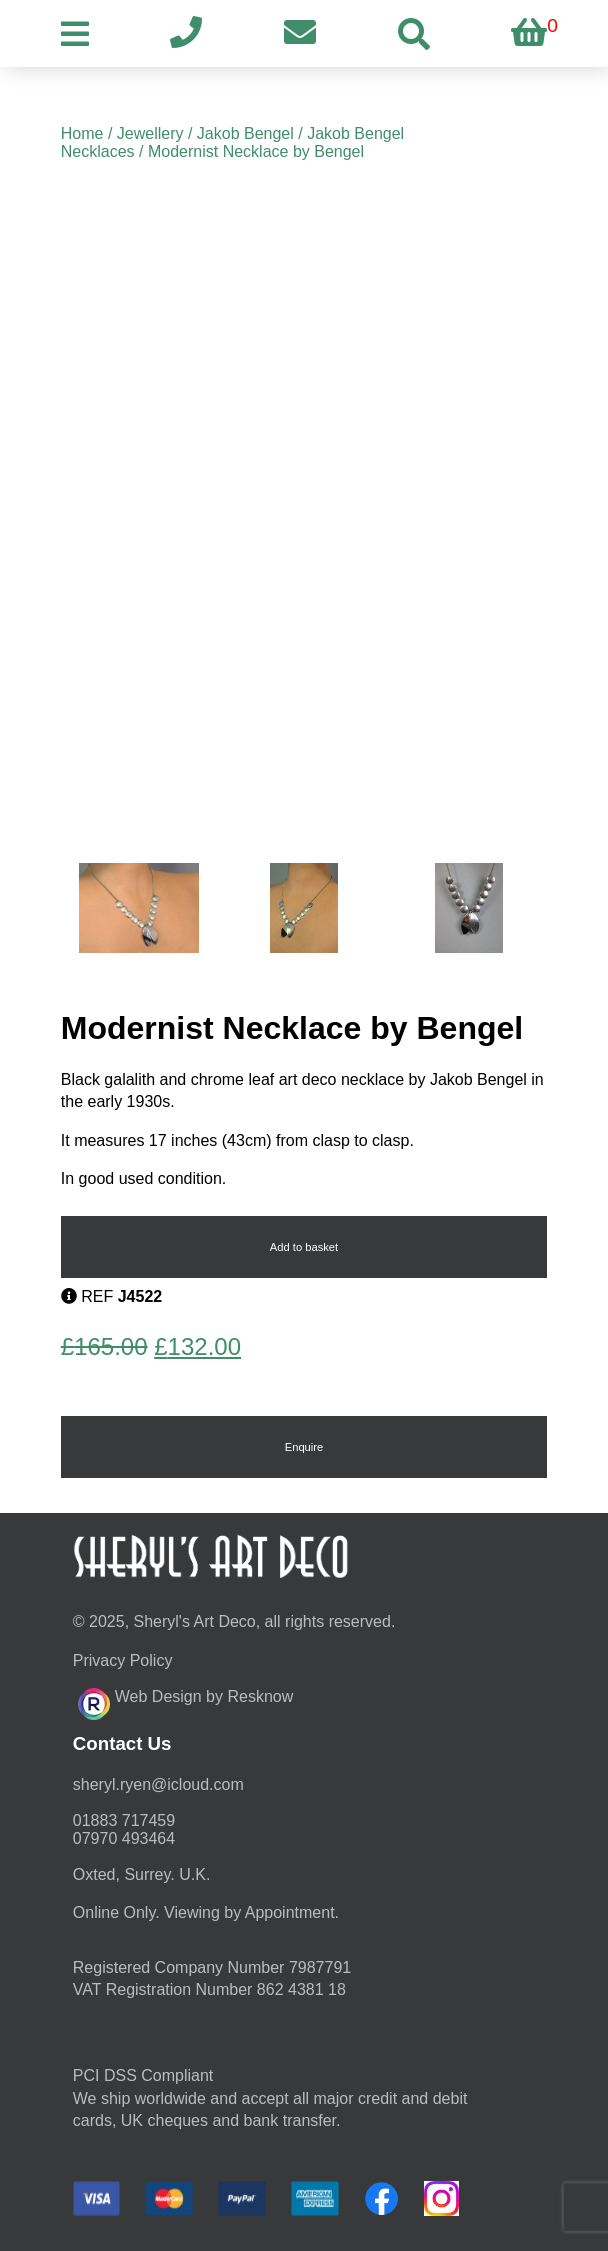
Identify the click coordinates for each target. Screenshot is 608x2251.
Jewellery (150, 133)
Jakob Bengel (245, 133)
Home (82, 133)
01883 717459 (124, 1820)
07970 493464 (124, 1838)
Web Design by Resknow (185, 1701)
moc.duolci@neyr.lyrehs (158, 1784)
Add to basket (304, 1247)
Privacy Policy (123, 1660)
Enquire (304, 1447)
